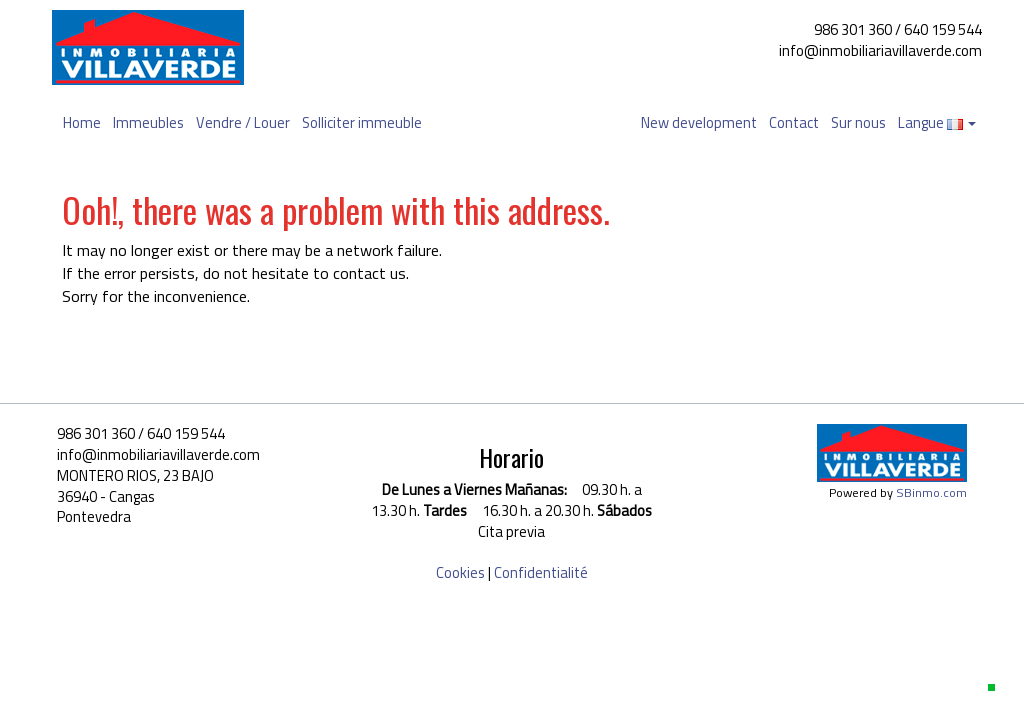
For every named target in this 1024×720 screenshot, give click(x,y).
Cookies (460, 572)
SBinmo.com (931, 492)
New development (699, 122)
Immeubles (148, 122)
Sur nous (858, 122)
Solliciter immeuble (362, 122)
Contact (794, 122)
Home (82, 122)
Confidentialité (541, 572)
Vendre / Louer (243, 122)
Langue (937, 122)
